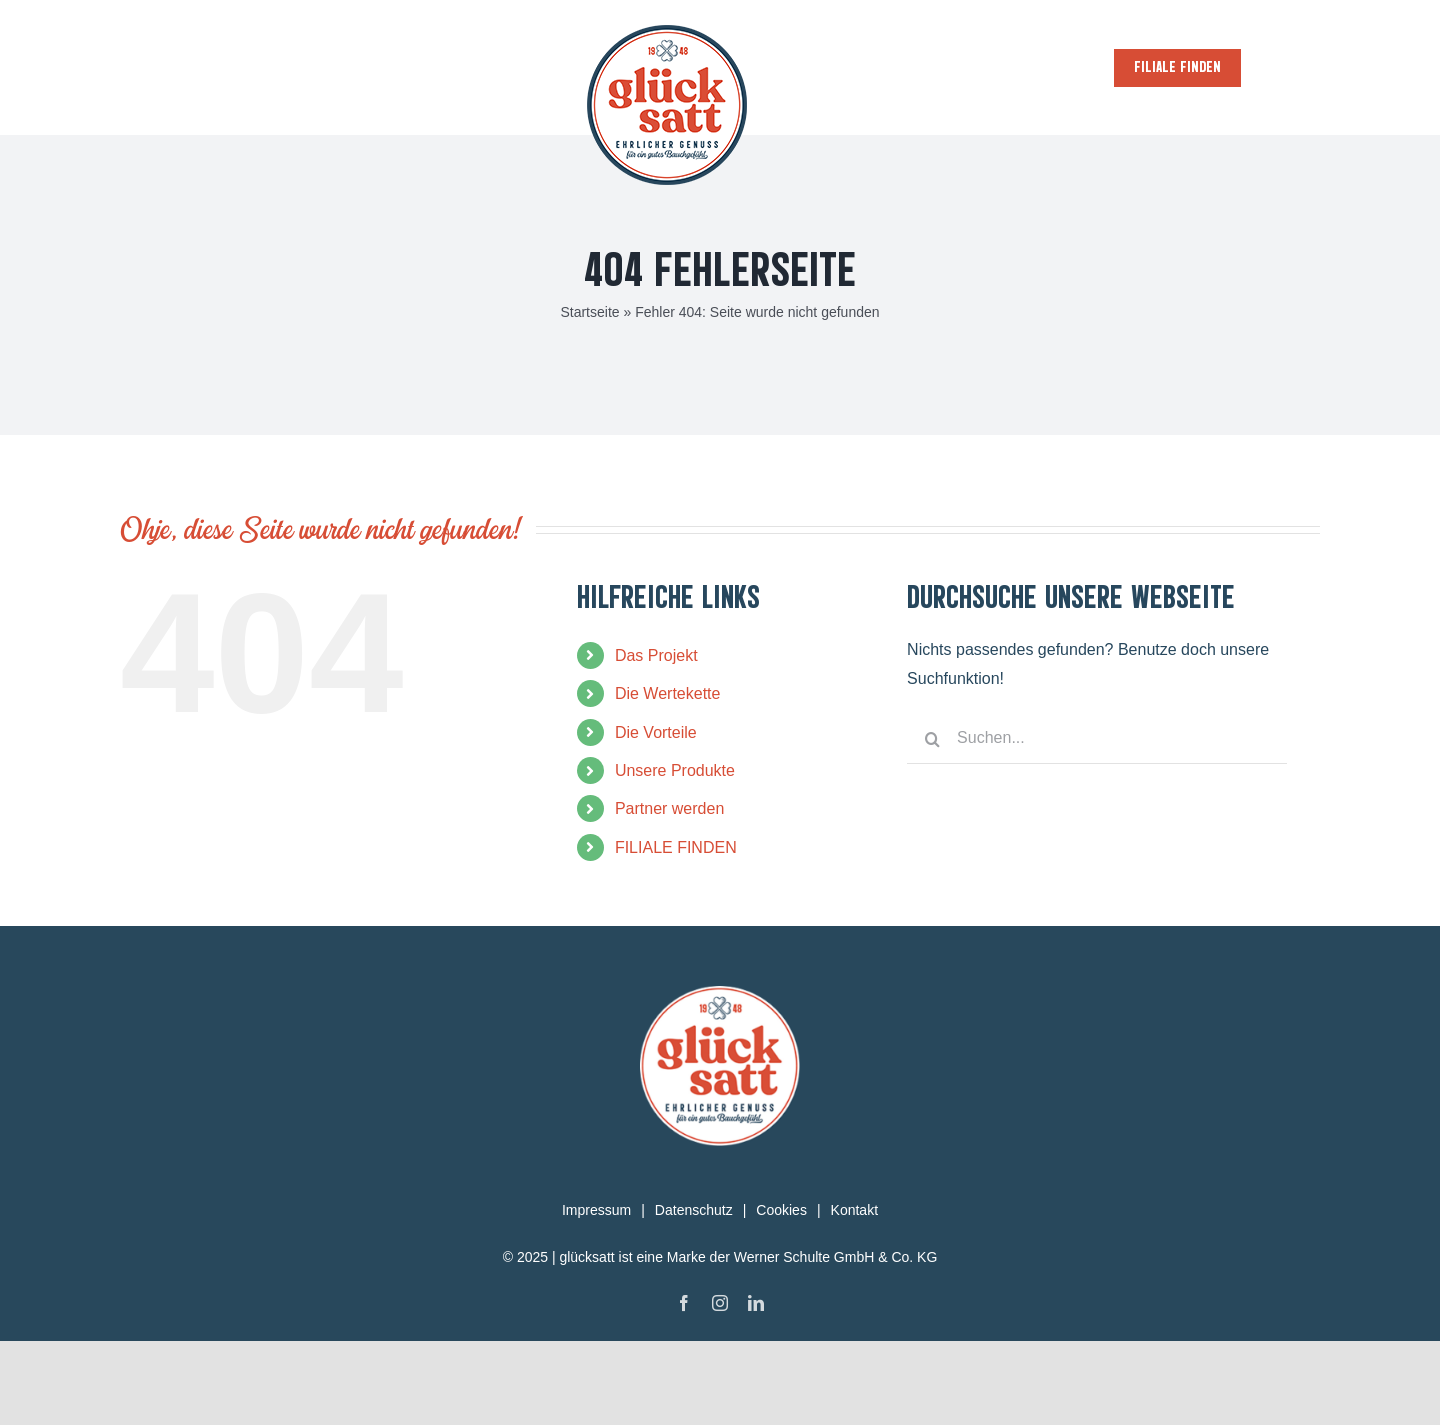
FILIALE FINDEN (676, 931)
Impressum (596, 1294)
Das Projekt (656, 739)
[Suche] (932, 823)
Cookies (781, 1294)
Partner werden (669, 892)
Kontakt (854, 1294)
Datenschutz (694, 1294)
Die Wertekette (668, 777)
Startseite (589, 396)
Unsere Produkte (675, 854)
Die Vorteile (656, 816)
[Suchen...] (1097, 823)
